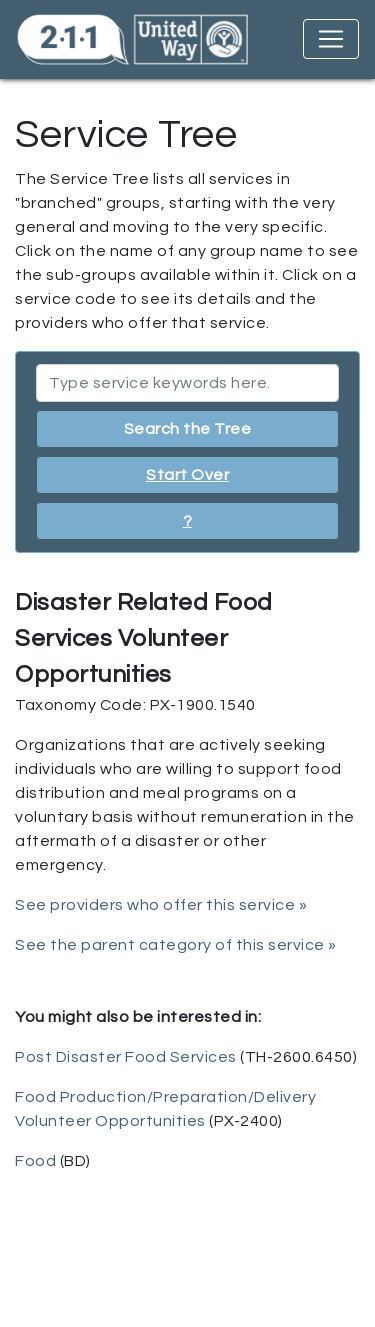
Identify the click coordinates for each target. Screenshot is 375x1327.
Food (35, 1161)
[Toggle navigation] (331, 39)
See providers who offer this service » (161, 905)
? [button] (188, 521)
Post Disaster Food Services (126, 1057)
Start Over (187, 475)
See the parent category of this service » (176, 945)
